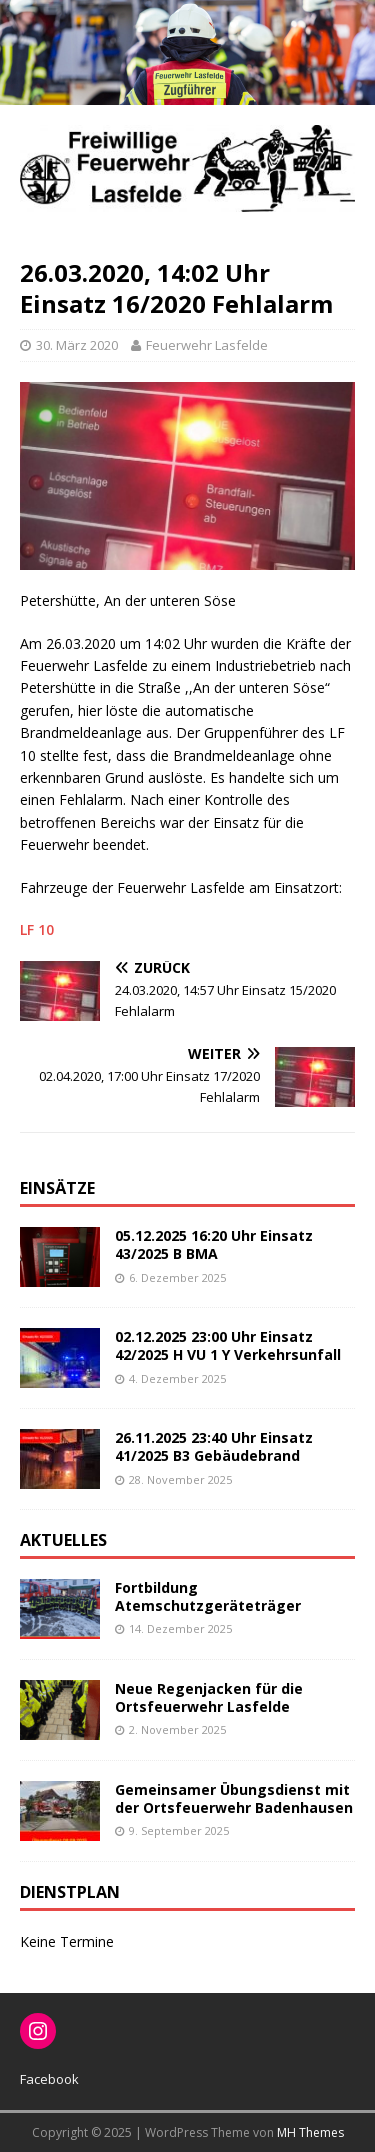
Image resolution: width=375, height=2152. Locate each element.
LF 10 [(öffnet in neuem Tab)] (37, 929)
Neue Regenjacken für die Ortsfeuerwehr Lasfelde (209, 1697)
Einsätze (57, 1188)
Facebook (49, 2079)
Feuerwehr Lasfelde (207, 345)
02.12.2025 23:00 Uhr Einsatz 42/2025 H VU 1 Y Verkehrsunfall (228, 1345)
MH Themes (310, 2132)
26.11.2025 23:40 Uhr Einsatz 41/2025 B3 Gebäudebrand (214, 1446)
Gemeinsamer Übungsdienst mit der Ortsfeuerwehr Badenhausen (234, 1798)
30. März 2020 (77, 345)
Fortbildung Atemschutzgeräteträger (208, 1596)
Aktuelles (63, 1540)
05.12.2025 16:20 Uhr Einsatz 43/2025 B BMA (214, 1244)
